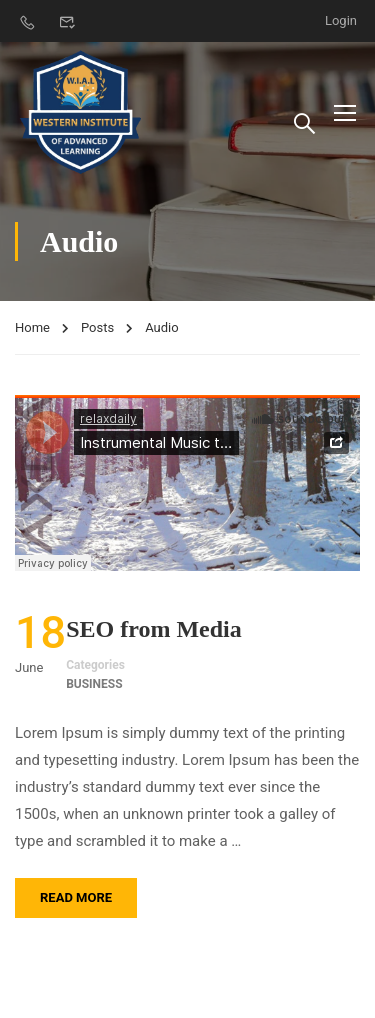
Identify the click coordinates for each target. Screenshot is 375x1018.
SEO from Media (154, 629)
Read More (76, 897)
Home (32, 327)
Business (94, 684)
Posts (97, 327)
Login (341, 20)
